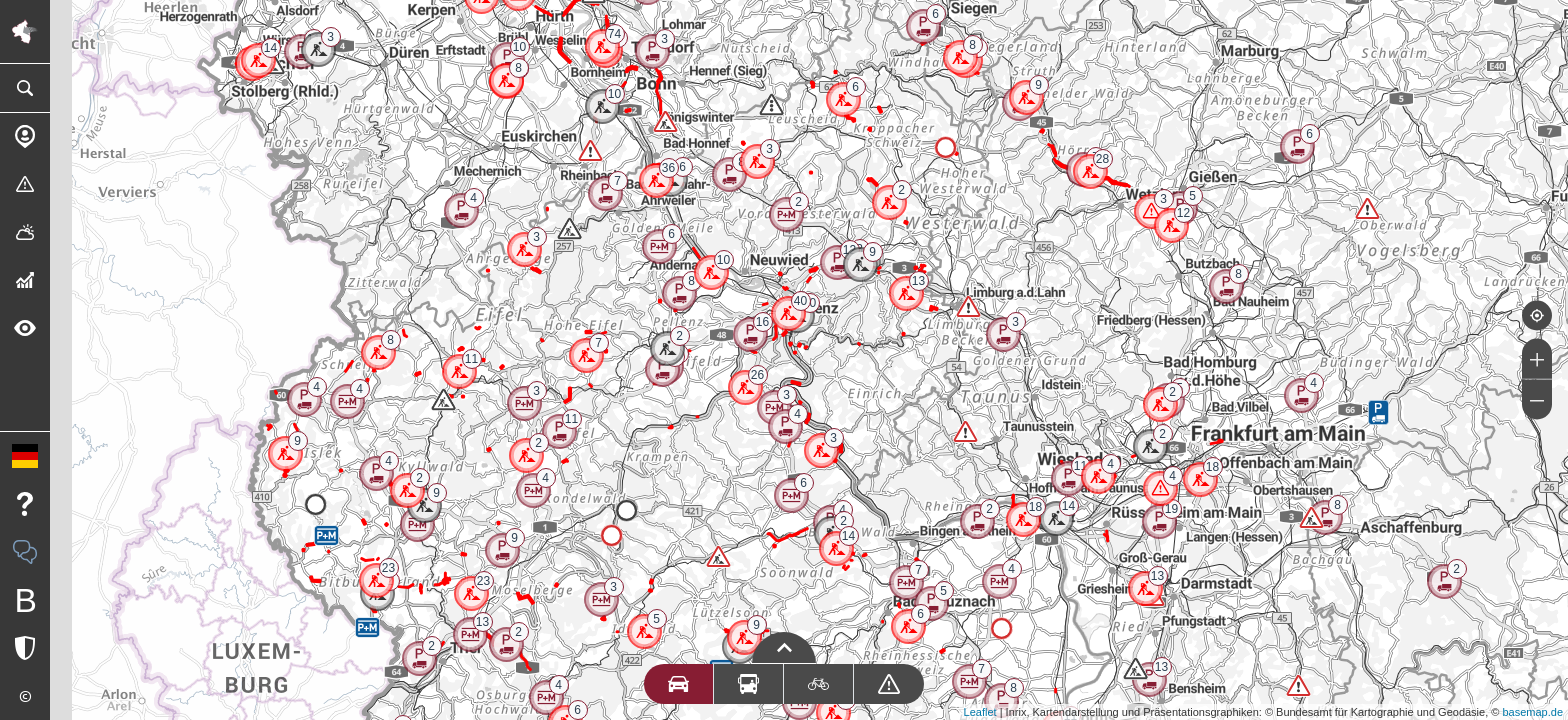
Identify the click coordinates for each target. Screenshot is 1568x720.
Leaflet (980, 712)
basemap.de (1532, 712)
